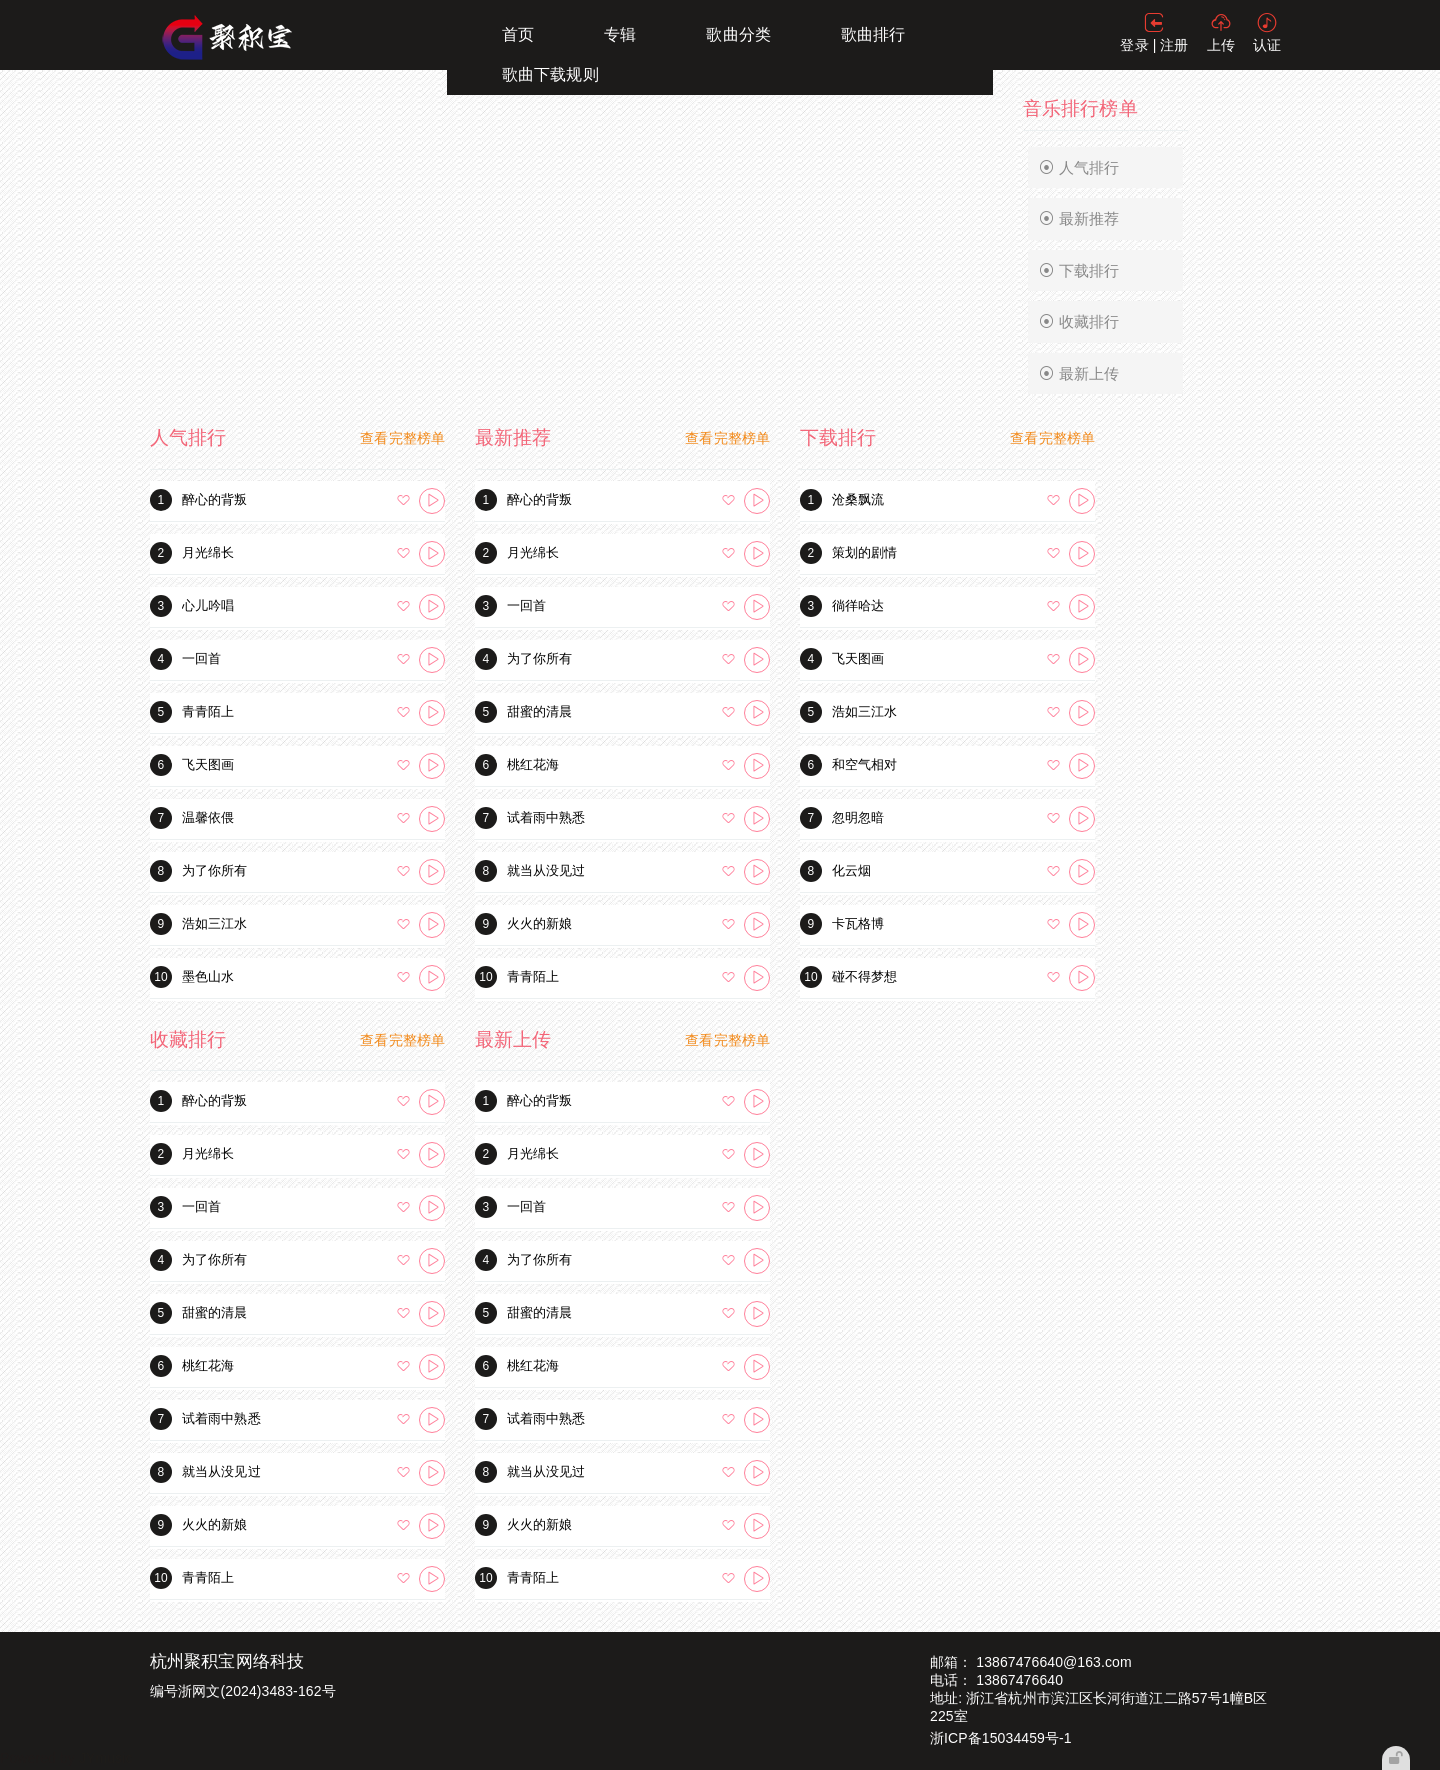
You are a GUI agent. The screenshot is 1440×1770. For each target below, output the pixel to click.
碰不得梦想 (865, 976)
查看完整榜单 (402, 438)
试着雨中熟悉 (546, 817)
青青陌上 (208, 711)
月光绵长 (208, 552)
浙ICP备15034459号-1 (1001, 1738)
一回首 (201, 658)
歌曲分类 (738, 34)
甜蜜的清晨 (540, 711)
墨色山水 (208, 976)
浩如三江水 (215, 923)
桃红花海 (533, 764)
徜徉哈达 (858, 605)
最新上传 (1079, 374)
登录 (1134, 45)
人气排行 (1079, 168)
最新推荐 (1079, 219)
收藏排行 (1079, 322)
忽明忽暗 (858, 817)
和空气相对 (865, 764)
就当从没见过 (546, 870)
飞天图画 (208, 764)
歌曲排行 (873, 34)
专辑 (620, 34)
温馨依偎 (208, 817)
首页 (518, 34)
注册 (1174, 45)
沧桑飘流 (858, 499)
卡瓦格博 (858, 923)
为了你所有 (215, 870)
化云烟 (851, 870)
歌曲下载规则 (550, 74)
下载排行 (1079, 271)
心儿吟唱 (208, 605)
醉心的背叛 (215, 499)
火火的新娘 (540, 923)
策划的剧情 (865, 552)
